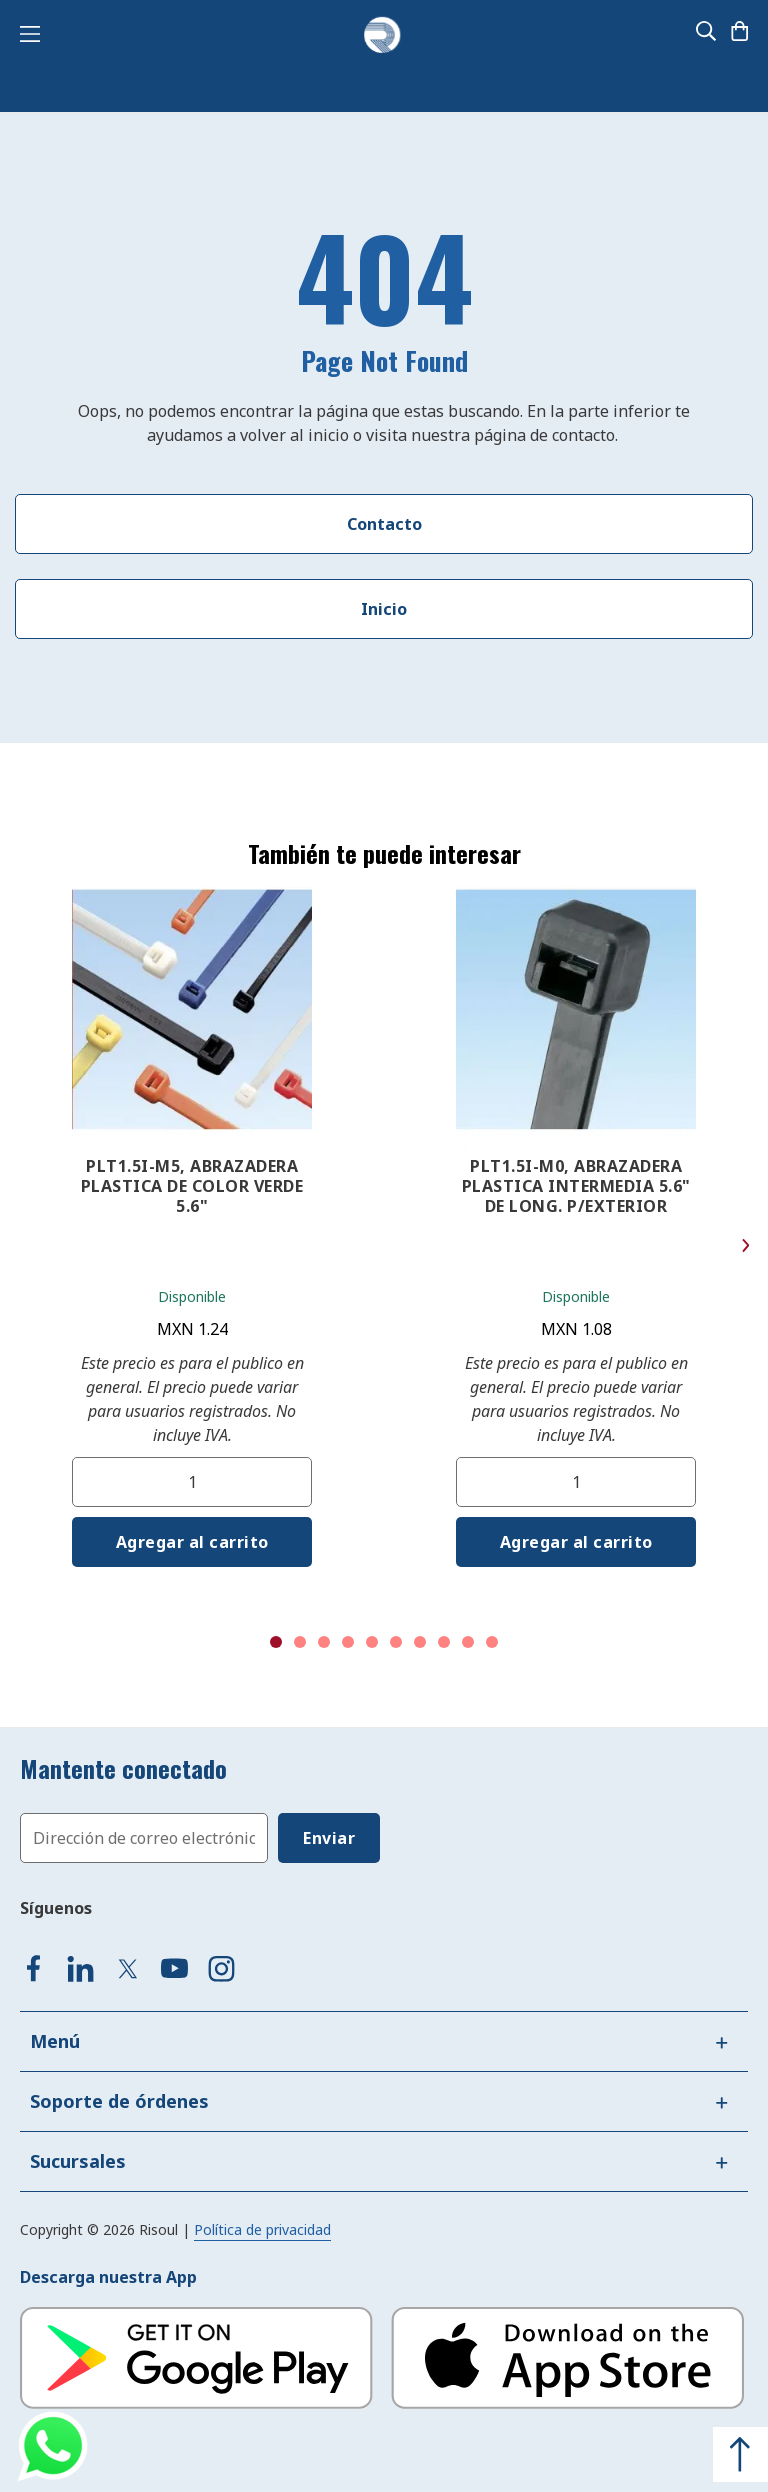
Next (745, 1245)
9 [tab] (468, 1642)
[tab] (384, 2041)
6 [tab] (396, 1642)
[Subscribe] (329, 1838)
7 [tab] (420, 1642)
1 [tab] (276, 1642)
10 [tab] (492, 1642)
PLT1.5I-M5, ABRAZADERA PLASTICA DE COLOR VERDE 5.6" (192, 1186)
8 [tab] (444, 1642)
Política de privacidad (262, 2229)
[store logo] (382, 36)
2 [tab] (300, 1642)
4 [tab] (348, 1642)
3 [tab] (324, 1642)
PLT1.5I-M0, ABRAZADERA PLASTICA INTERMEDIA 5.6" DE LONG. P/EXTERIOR (576, 1186)
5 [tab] (372, 1642)
